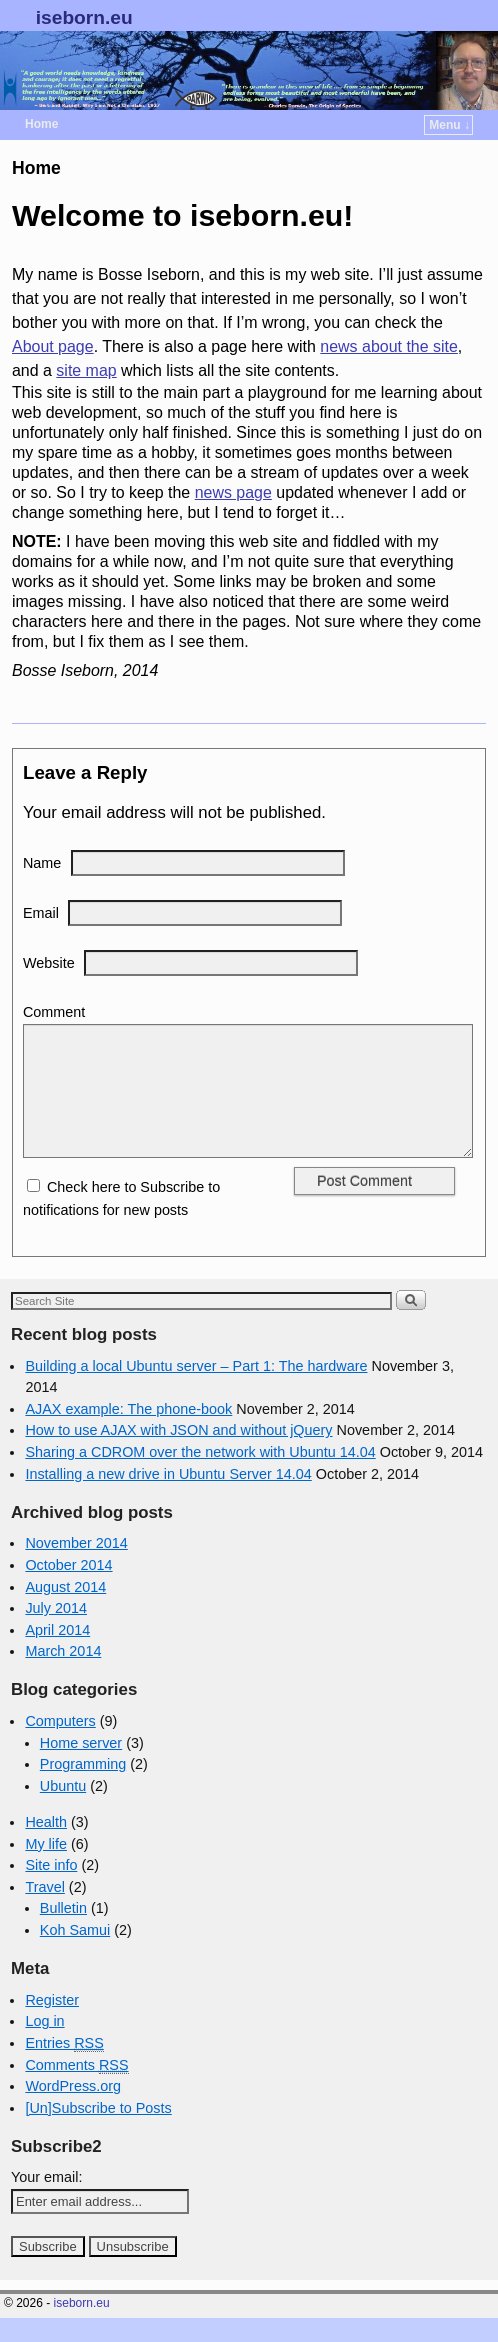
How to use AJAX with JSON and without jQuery (178, 1454)
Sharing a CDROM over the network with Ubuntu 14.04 (200, 1476)
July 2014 (56, 1632)
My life (46, 1868)
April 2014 (57, 1654)
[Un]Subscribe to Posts (98, 2132)
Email (41, 913)
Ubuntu (63, 1810)
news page (233, 492)
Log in (44, 2045)
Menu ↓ (449, 125)
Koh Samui (75, 1954)
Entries (64, 2067)
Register (52, 2024)
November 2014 (76, 1567)
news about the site (388, 346)
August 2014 (65, 1611)
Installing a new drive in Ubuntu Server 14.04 (168, 1498)
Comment (54, 1012)
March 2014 (63, 1675)
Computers (60, 1745)
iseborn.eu (84, 17)
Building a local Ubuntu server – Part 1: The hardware (196, 1390)
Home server (81, 1767)
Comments (76, 2089)
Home (41, 124)
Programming (83, 1788)
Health (46, 1846)
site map (86, 370)
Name (42, 863)
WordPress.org (73, 2110)
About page (53, 346)
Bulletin (63, 1932)
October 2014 (68, 1589)
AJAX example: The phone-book (128, 1433)
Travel (44, 1911)
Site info (51, 1889)
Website (49, 963)
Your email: (46, 2201)
